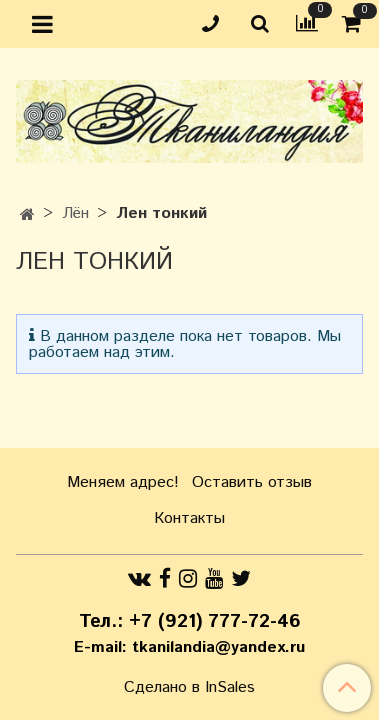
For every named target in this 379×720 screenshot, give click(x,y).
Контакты (189, 518)
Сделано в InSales (189, 688)
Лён (75, 213)
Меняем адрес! (123, 482)
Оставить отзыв (252, 482)
